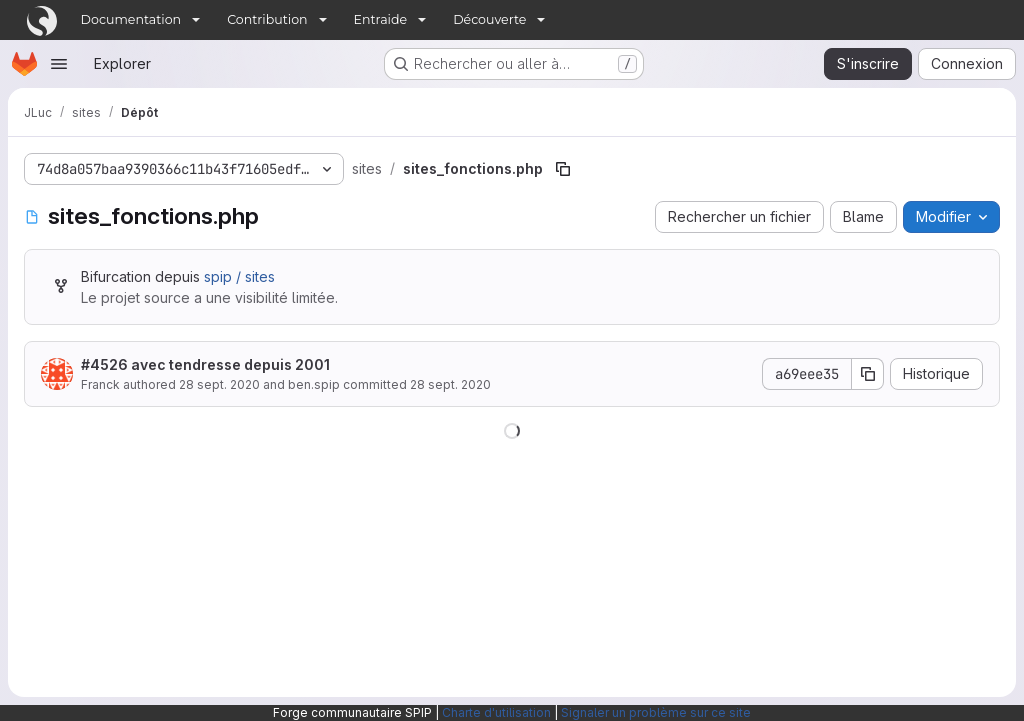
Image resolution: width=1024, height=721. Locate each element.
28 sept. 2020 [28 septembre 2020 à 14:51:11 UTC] (219, 384)
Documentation (131, 19)
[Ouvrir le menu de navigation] (59, 64)
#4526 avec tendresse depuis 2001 (205, 364)
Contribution (267, 19)
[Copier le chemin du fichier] (563, 169)
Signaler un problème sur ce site (656, 712)
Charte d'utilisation (496, 712)
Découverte (489, 19)
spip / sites (239, 276)
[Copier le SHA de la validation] (868, 374)
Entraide (381, 19)
